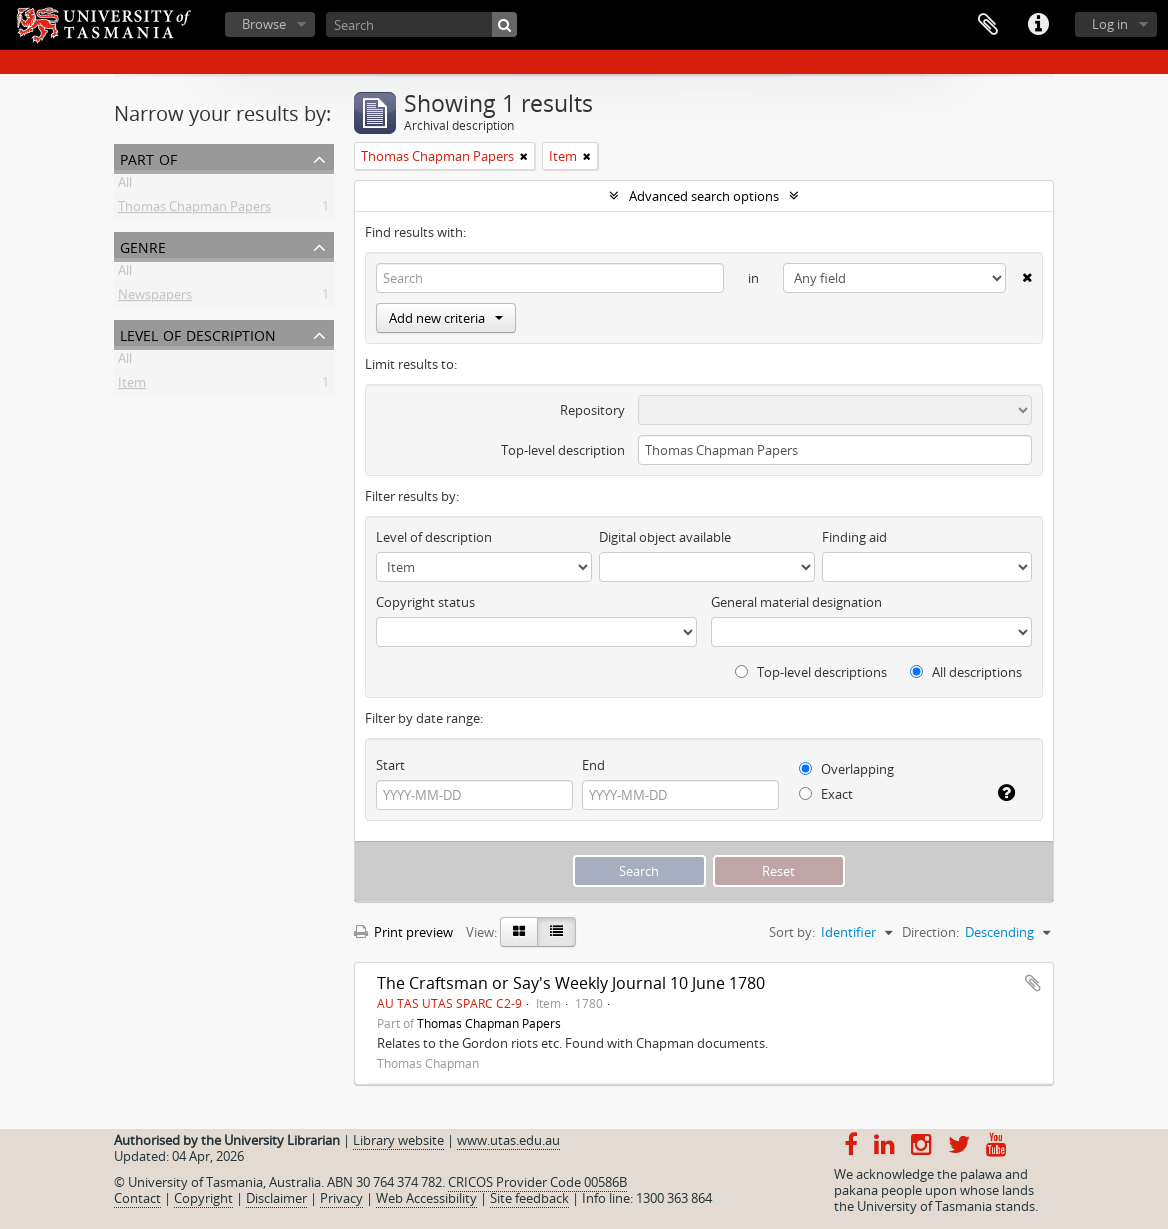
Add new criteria (446, 318)
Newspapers (155, 298)
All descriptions (966, 672)
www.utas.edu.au (508, 1140)
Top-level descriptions (811, 672)
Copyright (203, 1198)
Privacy (341, 1198)
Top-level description (563, 450)
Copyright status (425, 602)
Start (390, 765)
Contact (137, 1198)
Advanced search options (704, 196)
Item (132, 386)
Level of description (198, 333)
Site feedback (529, 1198)
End (593, 765)
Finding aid (854, 537)
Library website (398, 1140)
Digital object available (665, 537)
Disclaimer (276, 1198)
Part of (148, 157)
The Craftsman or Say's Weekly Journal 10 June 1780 (571, 983)
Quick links (1038, 25)
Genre (143, 245)
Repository (592, 410)
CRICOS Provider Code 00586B (537, 1182)
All (125, 186)
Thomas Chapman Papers (194, 210)
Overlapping (846, 769)
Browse (264, 24)
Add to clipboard (1033, 983)
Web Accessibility (426, 1198)
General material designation (796, 602)
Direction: (930, 932)
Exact (826, 794)
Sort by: (792, 932)
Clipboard (988, 25)
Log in (1110, 24)
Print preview (403, 932)
